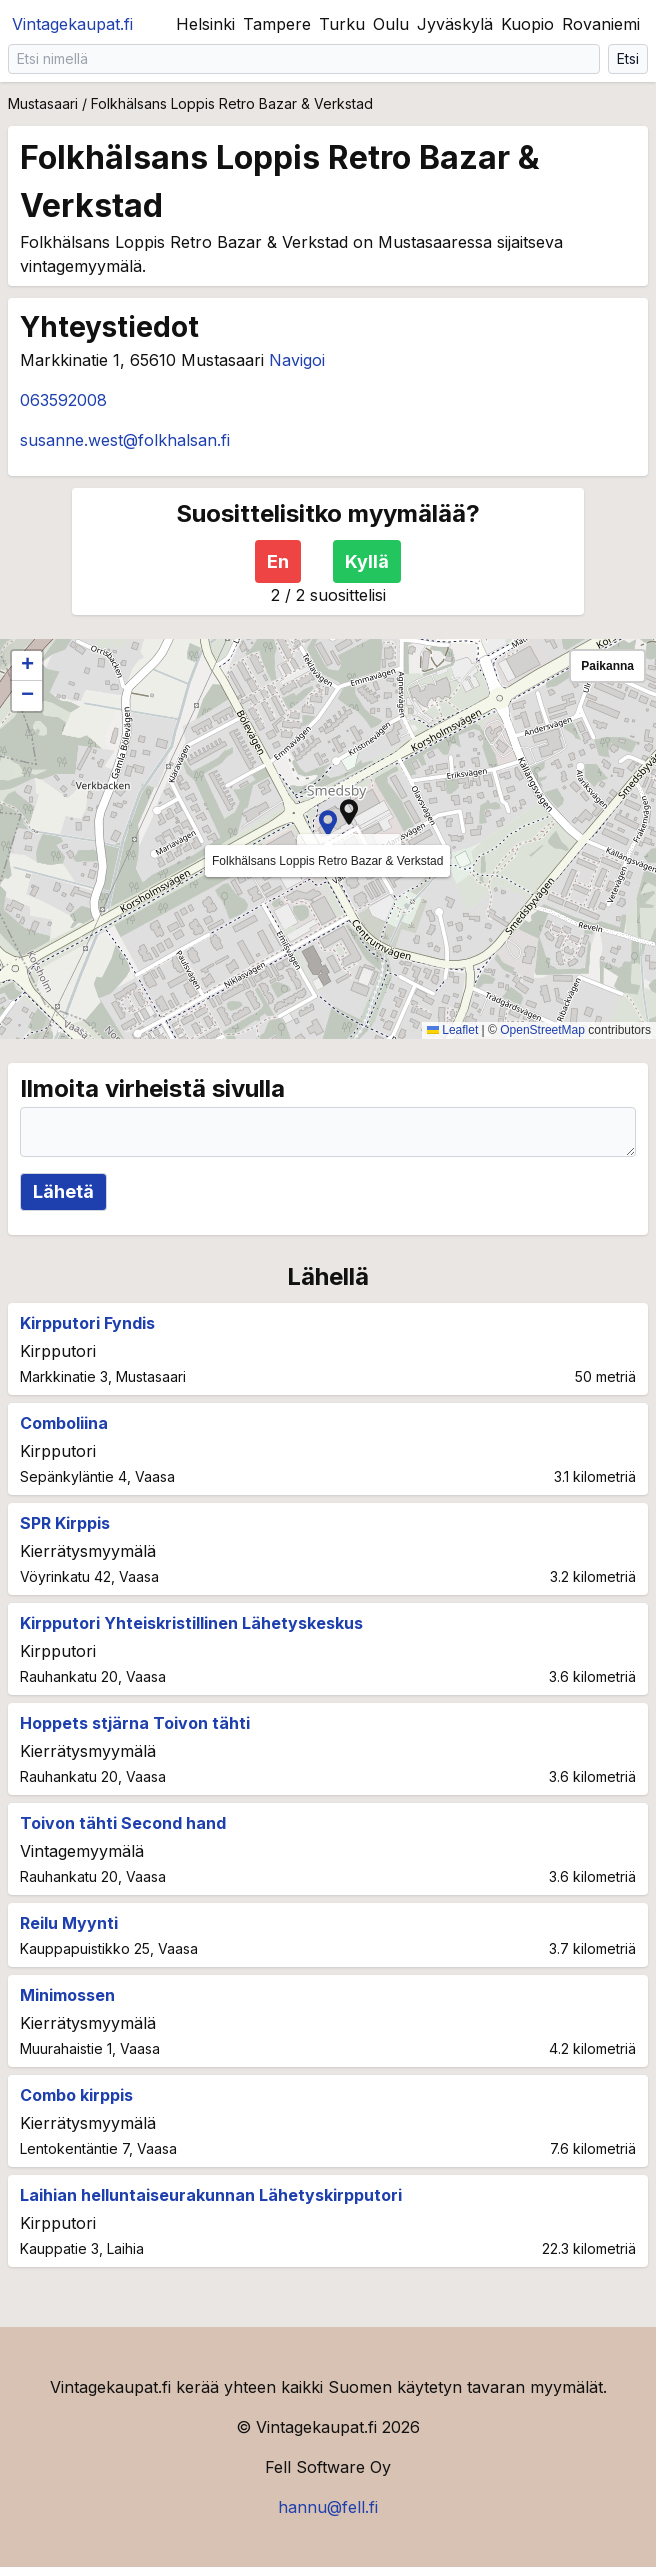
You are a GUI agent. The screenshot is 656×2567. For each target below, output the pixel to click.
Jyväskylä (455, 24)
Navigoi (297, 360)
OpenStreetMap (542, 1030)
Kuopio (527, 24)
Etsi (628, 58)
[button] (349, 812)
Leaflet (452, 1030)
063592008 (63, 400)
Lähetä (63, 1191)
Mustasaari (43, 103)
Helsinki (205, 24)
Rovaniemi (601, 24)
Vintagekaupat (72, 24)
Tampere (277, 24)
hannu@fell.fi (328, 2507)
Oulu (391, 24)
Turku (342, 24)
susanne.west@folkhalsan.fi (125, 440)
